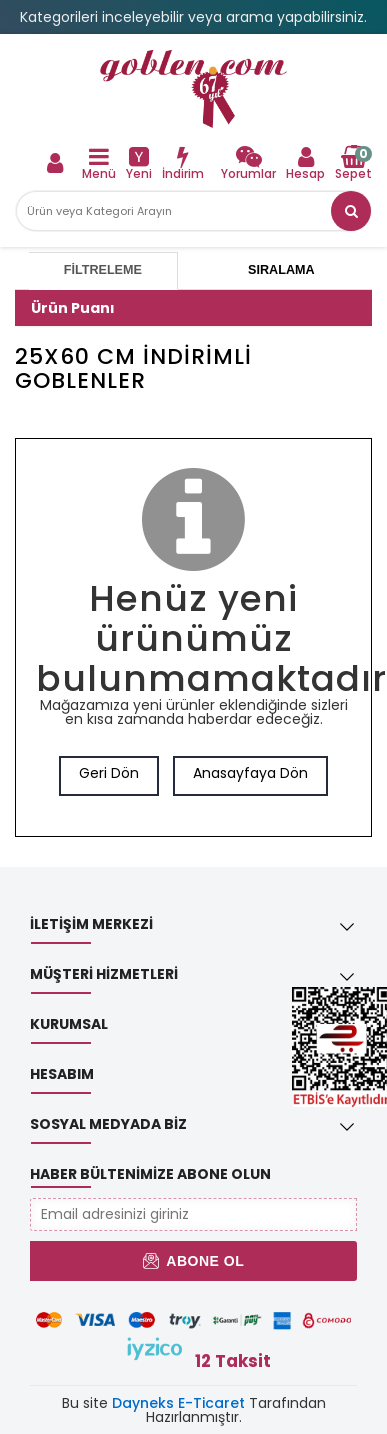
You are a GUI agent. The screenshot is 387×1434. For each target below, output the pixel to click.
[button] (351, 211)
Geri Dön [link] (109, 773)
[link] (193, 89)
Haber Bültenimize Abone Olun (150, 1174)
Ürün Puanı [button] (73, 308)
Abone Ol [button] (193, 1261)
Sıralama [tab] (281, 270)
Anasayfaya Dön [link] (250, 773)
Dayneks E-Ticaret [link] (178, 1403)
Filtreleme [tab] (103, 270)
